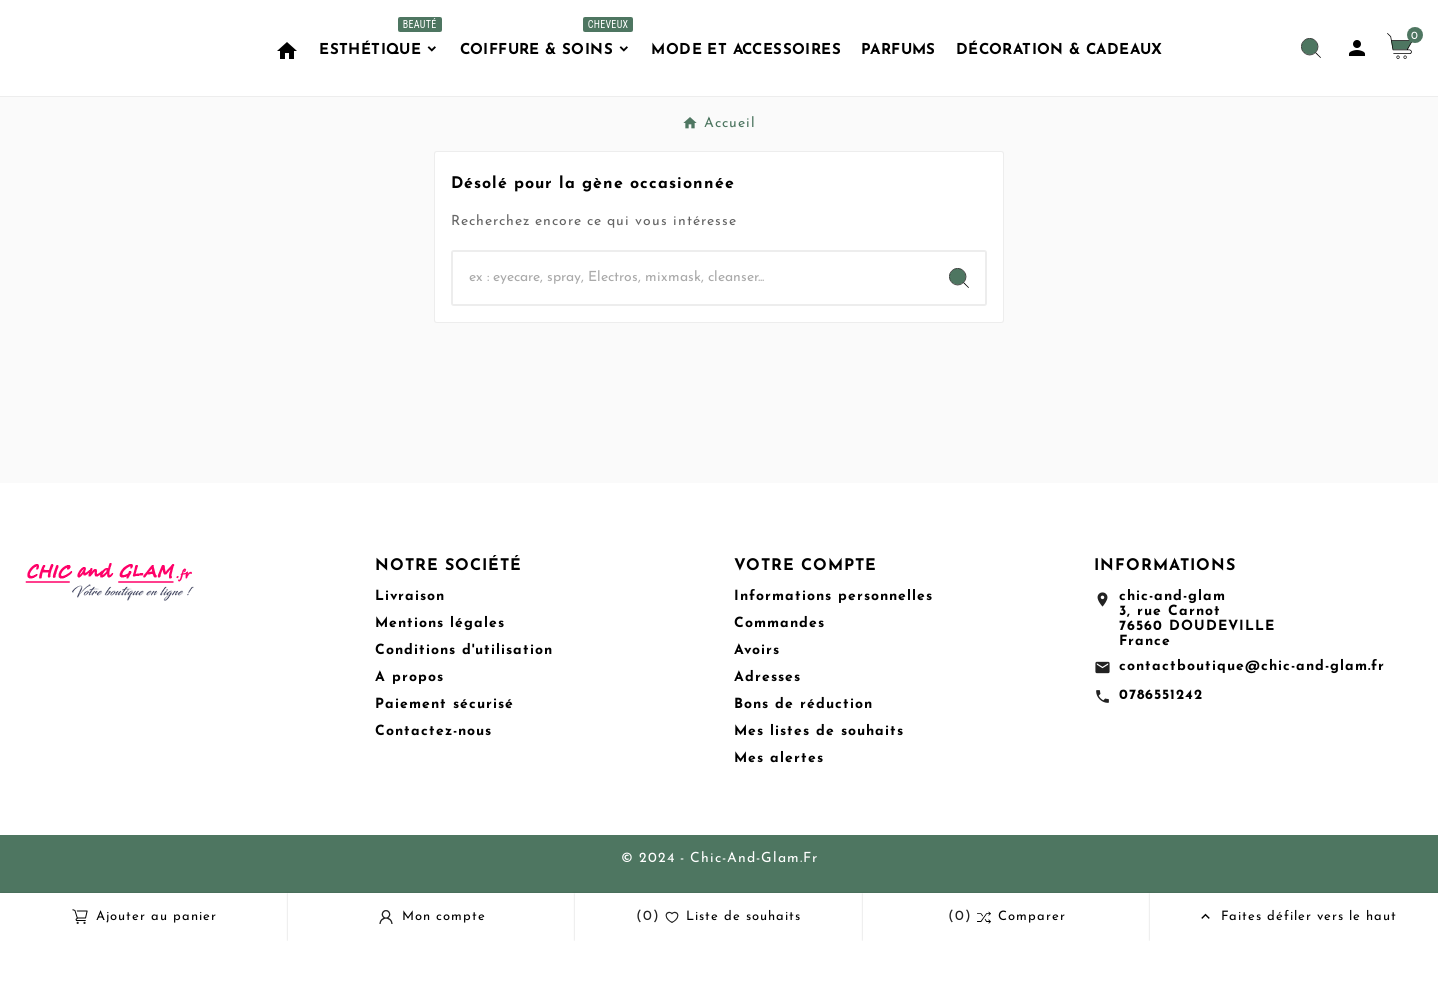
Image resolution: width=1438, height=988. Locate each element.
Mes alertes (779, 805)
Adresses (767, 724)
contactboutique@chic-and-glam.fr (1252, 713)
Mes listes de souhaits (819, 778)
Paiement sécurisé (444, 751)
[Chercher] (693, 325)
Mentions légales (440, 670)
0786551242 (1161, 742)
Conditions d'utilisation (464, 697)
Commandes (779, 670)
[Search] (959, 325)
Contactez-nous (433, 778)
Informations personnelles (833, 643)
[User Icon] (1357, 72)
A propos (409, 724)
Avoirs (757, 697)
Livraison (410, 643)
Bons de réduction (803, 751)
